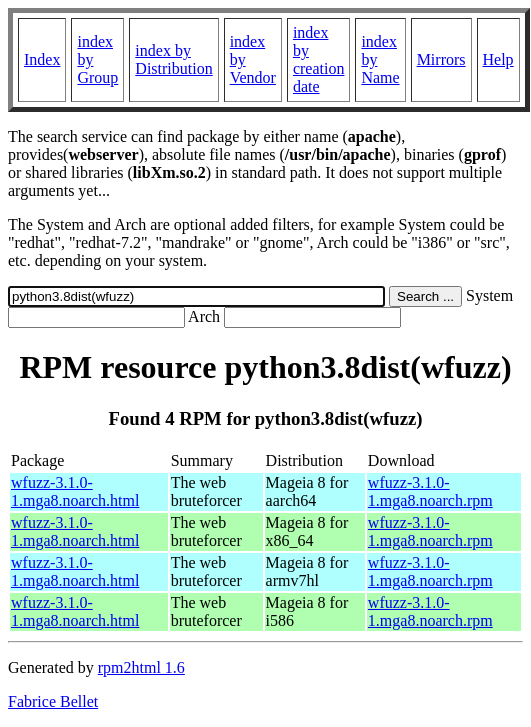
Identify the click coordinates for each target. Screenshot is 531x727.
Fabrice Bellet (53, 701)
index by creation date (319, 59)
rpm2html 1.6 (141, 667)
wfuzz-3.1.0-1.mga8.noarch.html (75, 491)
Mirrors (441, 59)
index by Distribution (173, 59)
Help (498, 59)
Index (42, 59)
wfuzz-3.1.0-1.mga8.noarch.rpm (430, 491)
